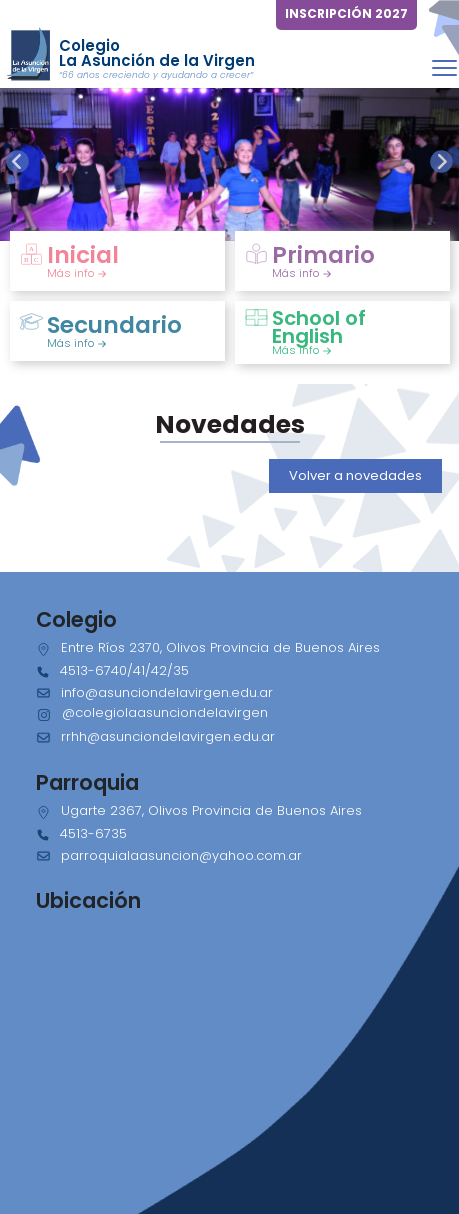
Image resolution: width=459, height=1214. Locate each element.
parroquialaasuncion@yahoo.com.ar (181, 855)
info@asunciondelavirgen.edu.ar (167, 692)
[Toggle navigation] (444, 67)
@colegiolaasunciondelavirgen (165, 712)
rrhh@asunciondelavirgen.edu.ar (168, 736)
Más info (77, 273)
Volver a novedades (355, 475)
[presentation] (17, 161)
